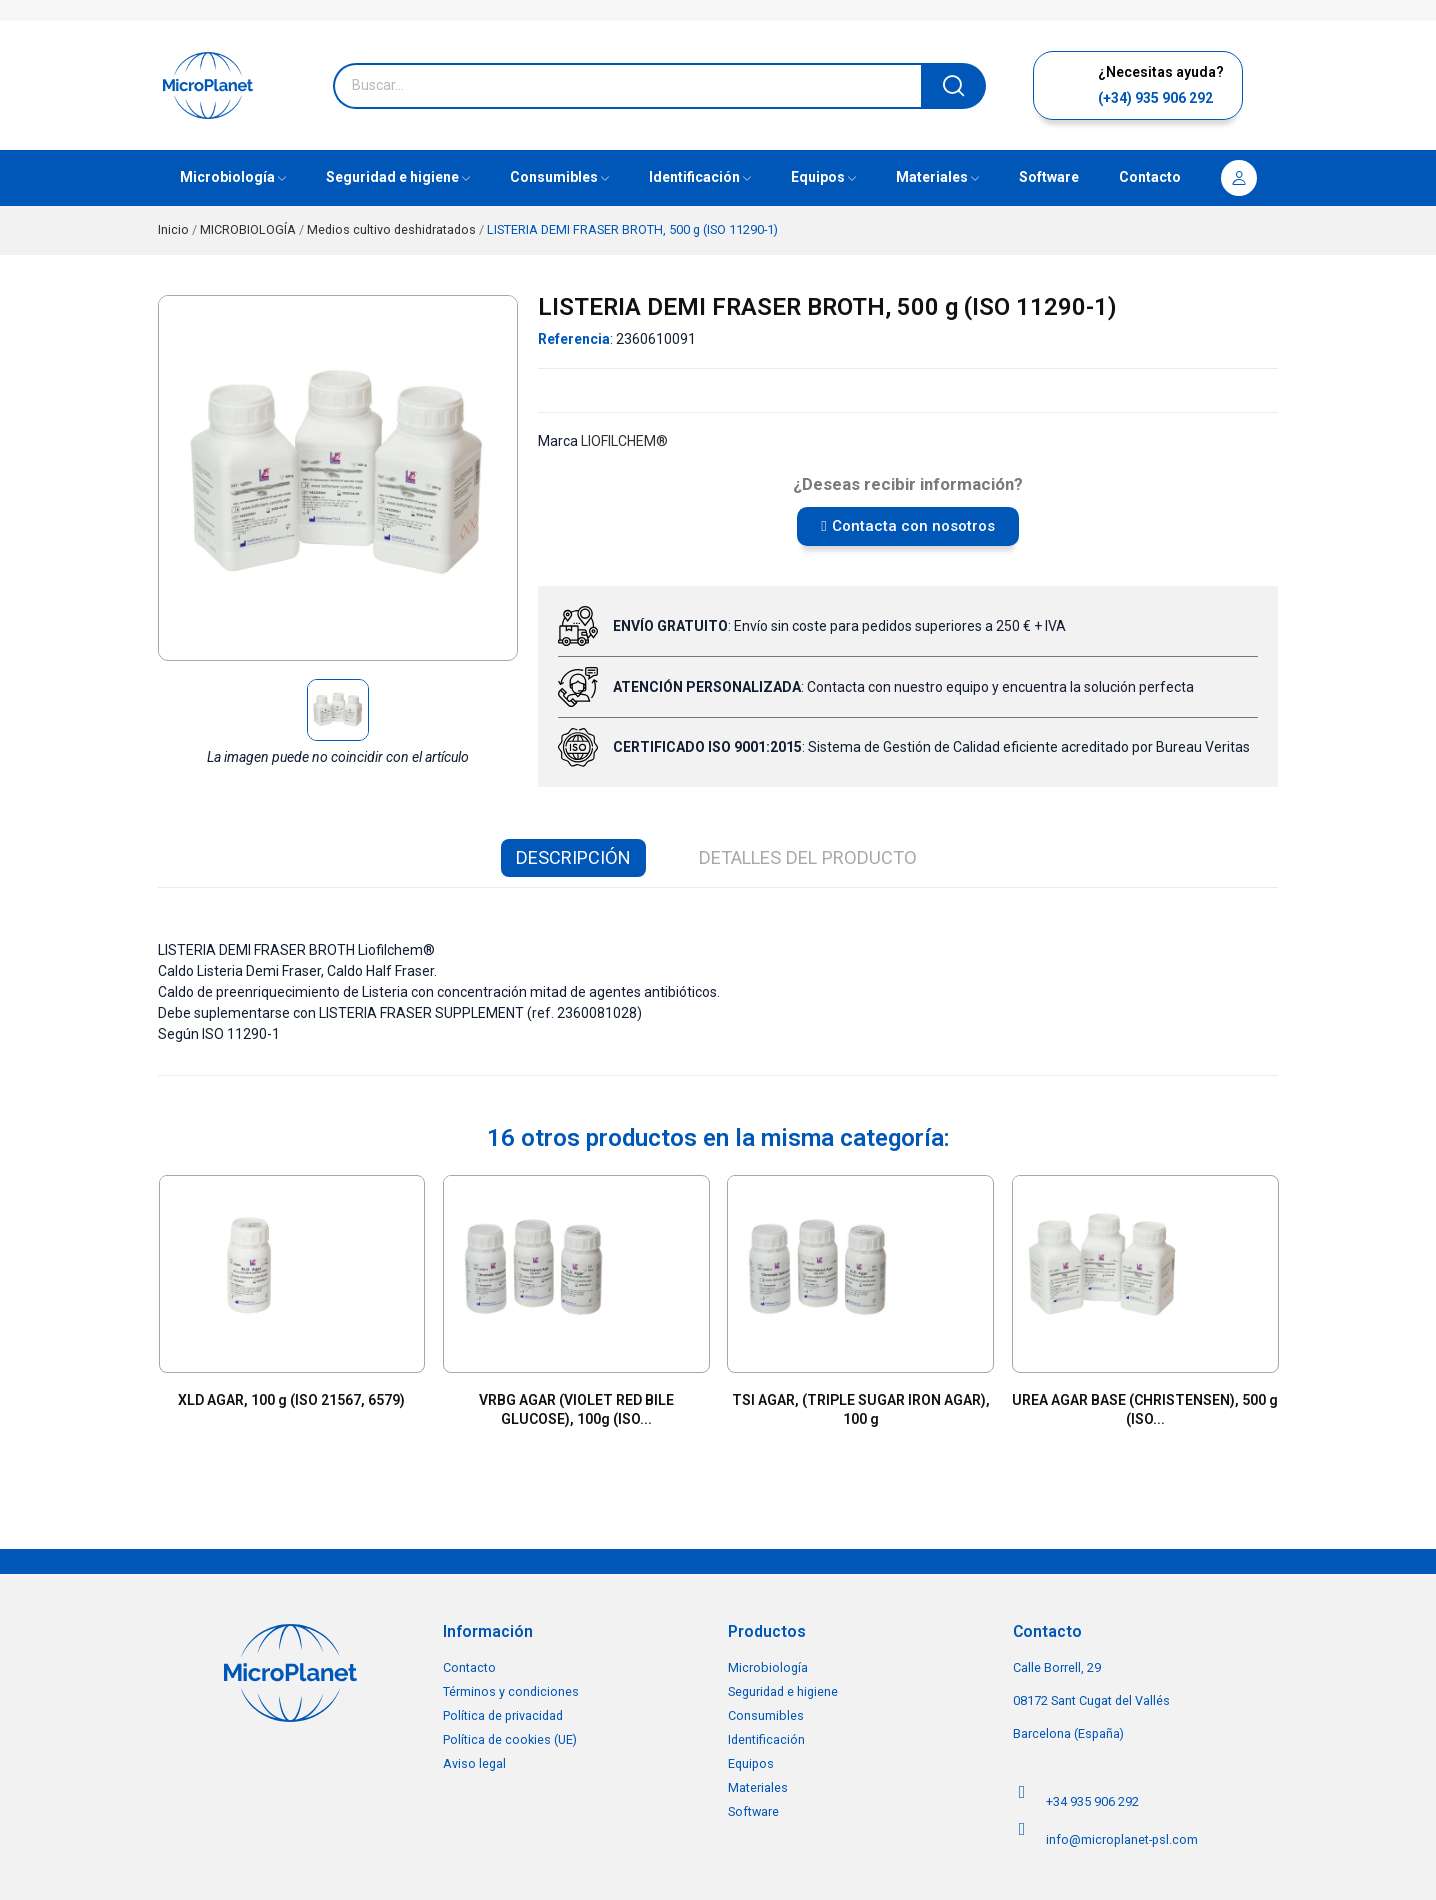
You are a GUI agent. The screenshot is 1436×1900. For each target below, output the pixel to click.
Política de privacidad (503, 1715)
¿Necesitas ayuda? (1161, 72)
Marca (558, 441)
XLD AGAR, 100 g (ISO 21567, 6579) (291, 1400)
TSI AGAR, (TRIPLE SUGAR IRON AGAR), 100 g (861, 1410)
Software (753, 1811)
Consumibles (766, 1715)
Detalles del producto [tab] (808, 857)
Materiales (758, 1787)
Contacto (469, 1667)
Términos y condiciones (511, 1691)
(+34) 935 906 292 (1155, 98)
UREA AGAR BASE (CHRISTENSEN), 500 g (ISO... (1145, 1410)
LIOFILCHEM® (624, 441)
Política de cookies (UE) (510, 1739)
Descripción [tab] (573, 857)
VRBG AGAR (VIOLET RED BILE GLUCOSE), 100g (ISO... (576, 1410)
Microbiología (768, 1667)
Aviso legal (474, 1763)
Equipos (751, 1763)
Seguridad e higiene (783, 1691)
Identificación (766, 1739)
